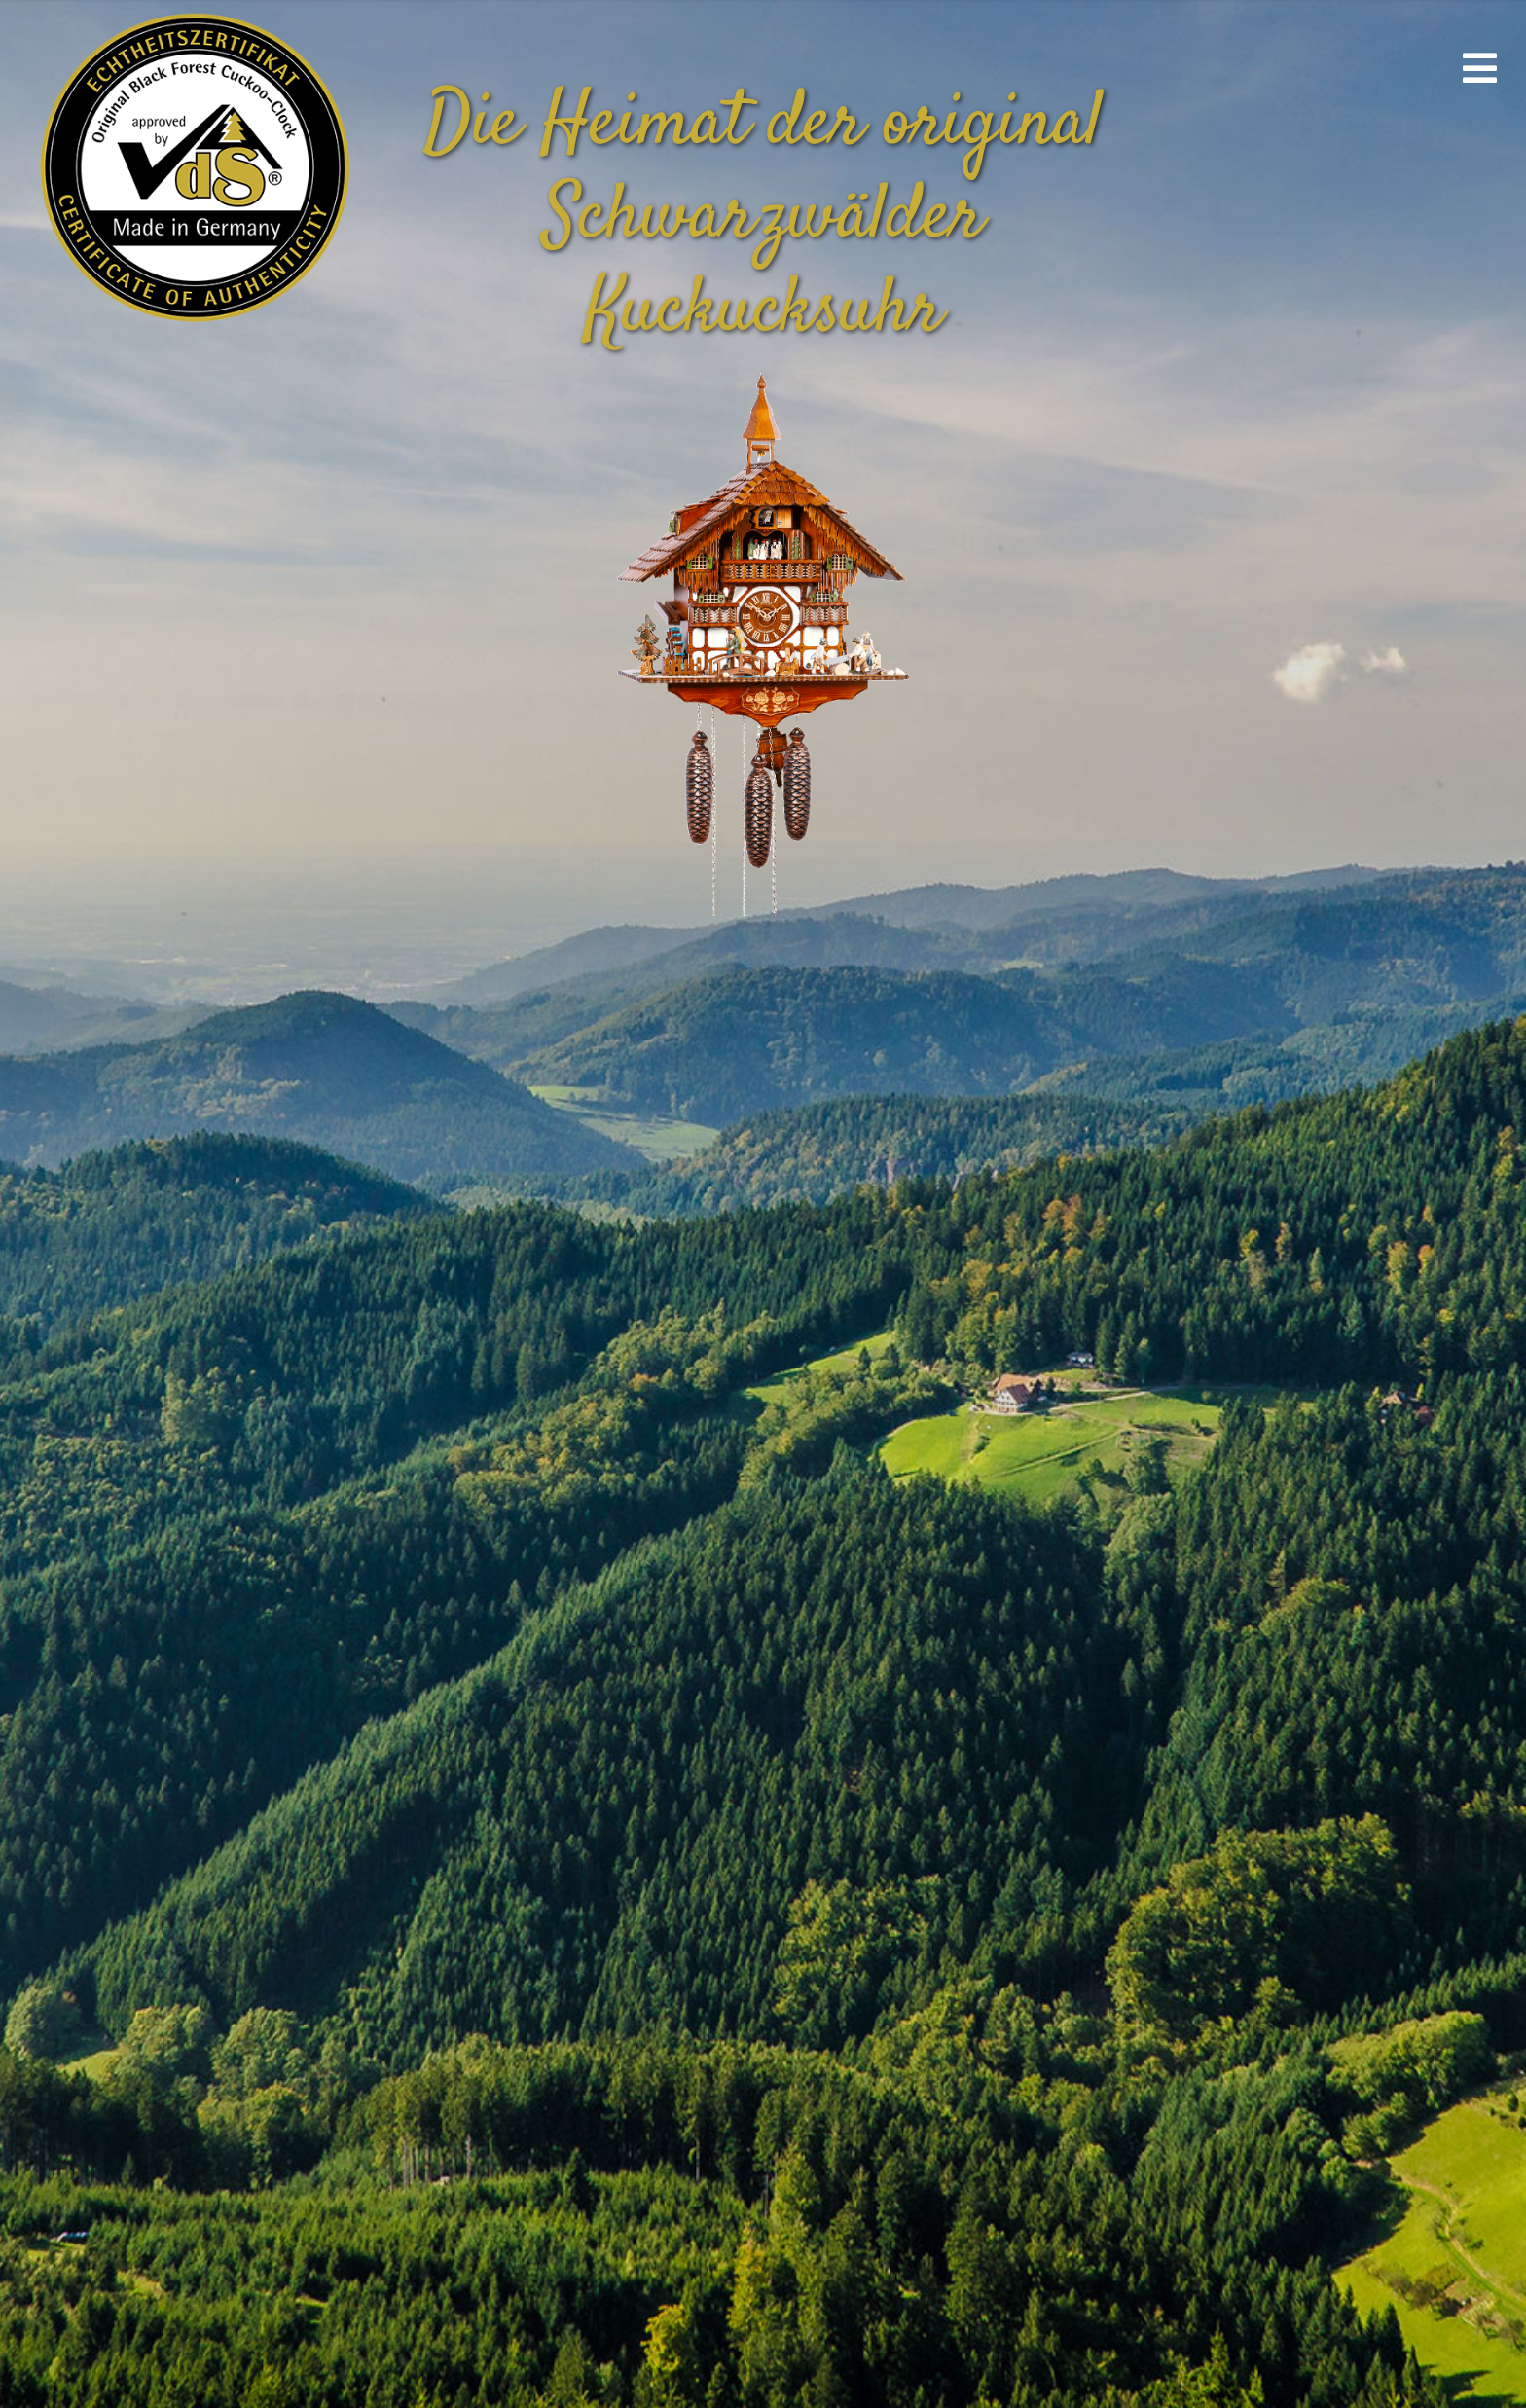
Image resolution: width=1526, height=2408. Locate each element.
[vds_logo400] (190, 9)
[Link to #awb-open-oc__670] (1480, 68)
